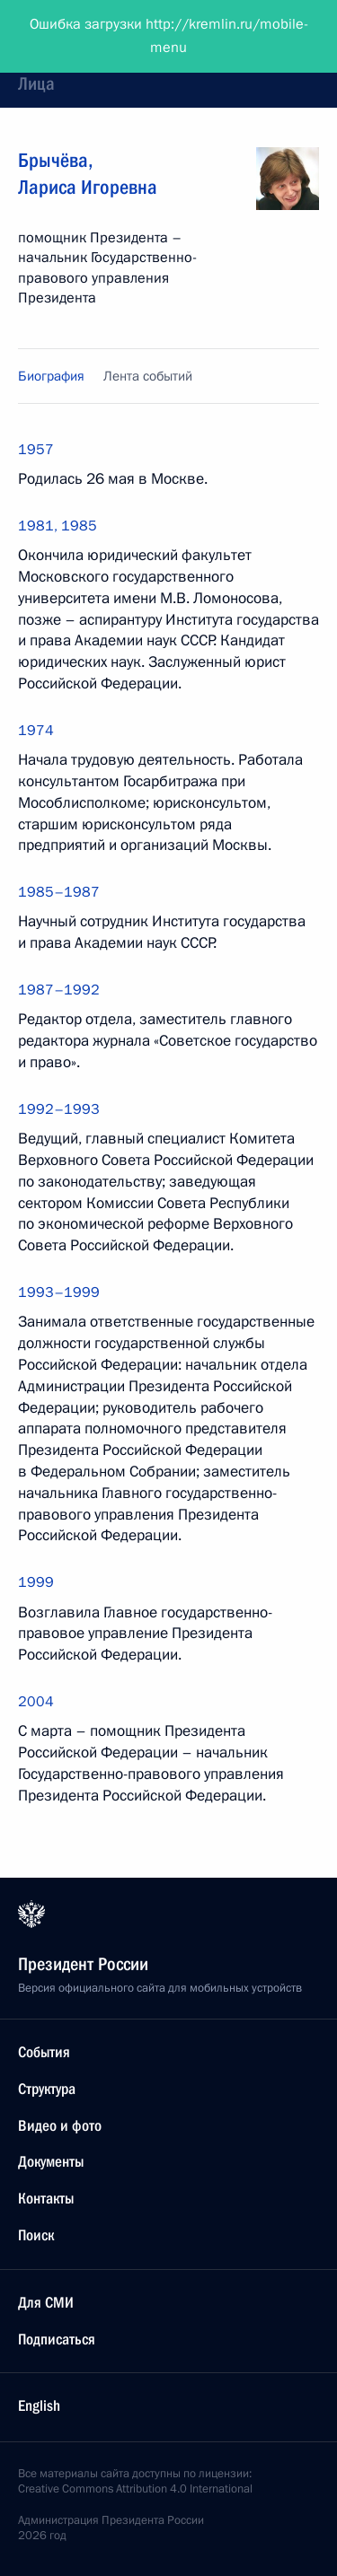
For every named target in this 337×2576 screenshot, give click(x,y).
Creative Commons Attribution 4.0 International (135, 2489)
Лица (36, 83)
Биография (51, 376)
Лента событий (147, 376)
